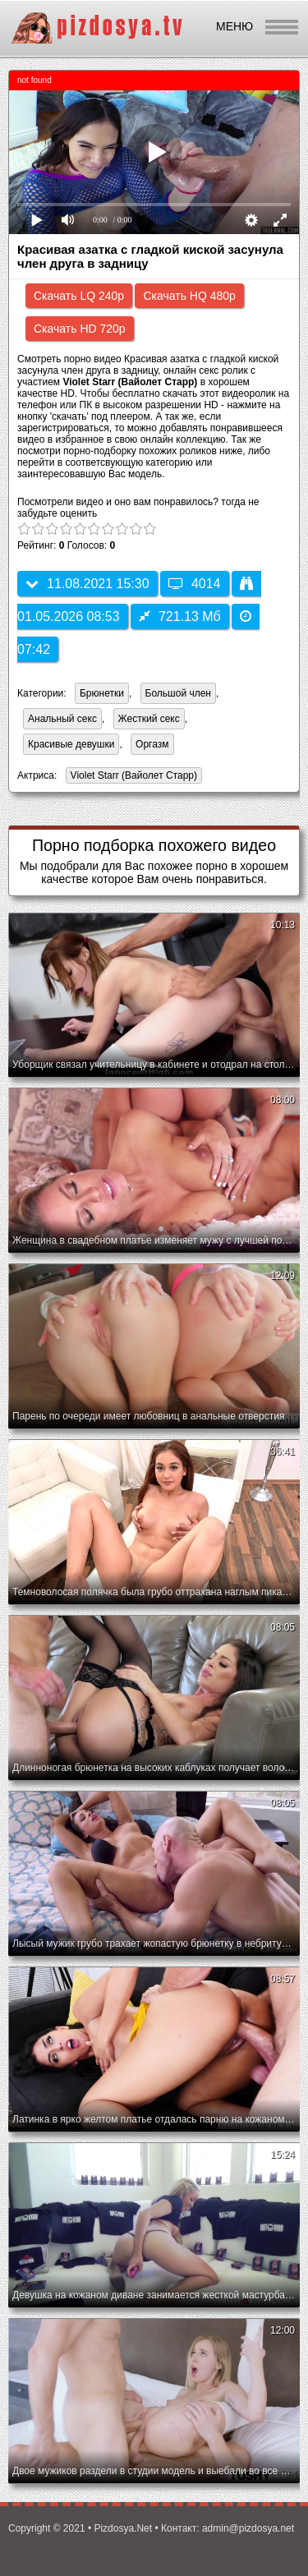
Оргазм (152, 744)
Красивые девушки (71, 744)
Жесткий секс (149, 718)
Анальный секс (62, 718)
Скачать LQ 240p (79, 295)
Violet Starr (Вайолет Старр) (131, 777)
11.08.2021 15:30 (87, 584)
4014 (194, 584)
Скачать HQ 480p (189, 295)
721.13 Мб (180, 616)
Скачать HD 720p (80, 328)
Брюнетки (102, 693)
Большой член (178, 693)
